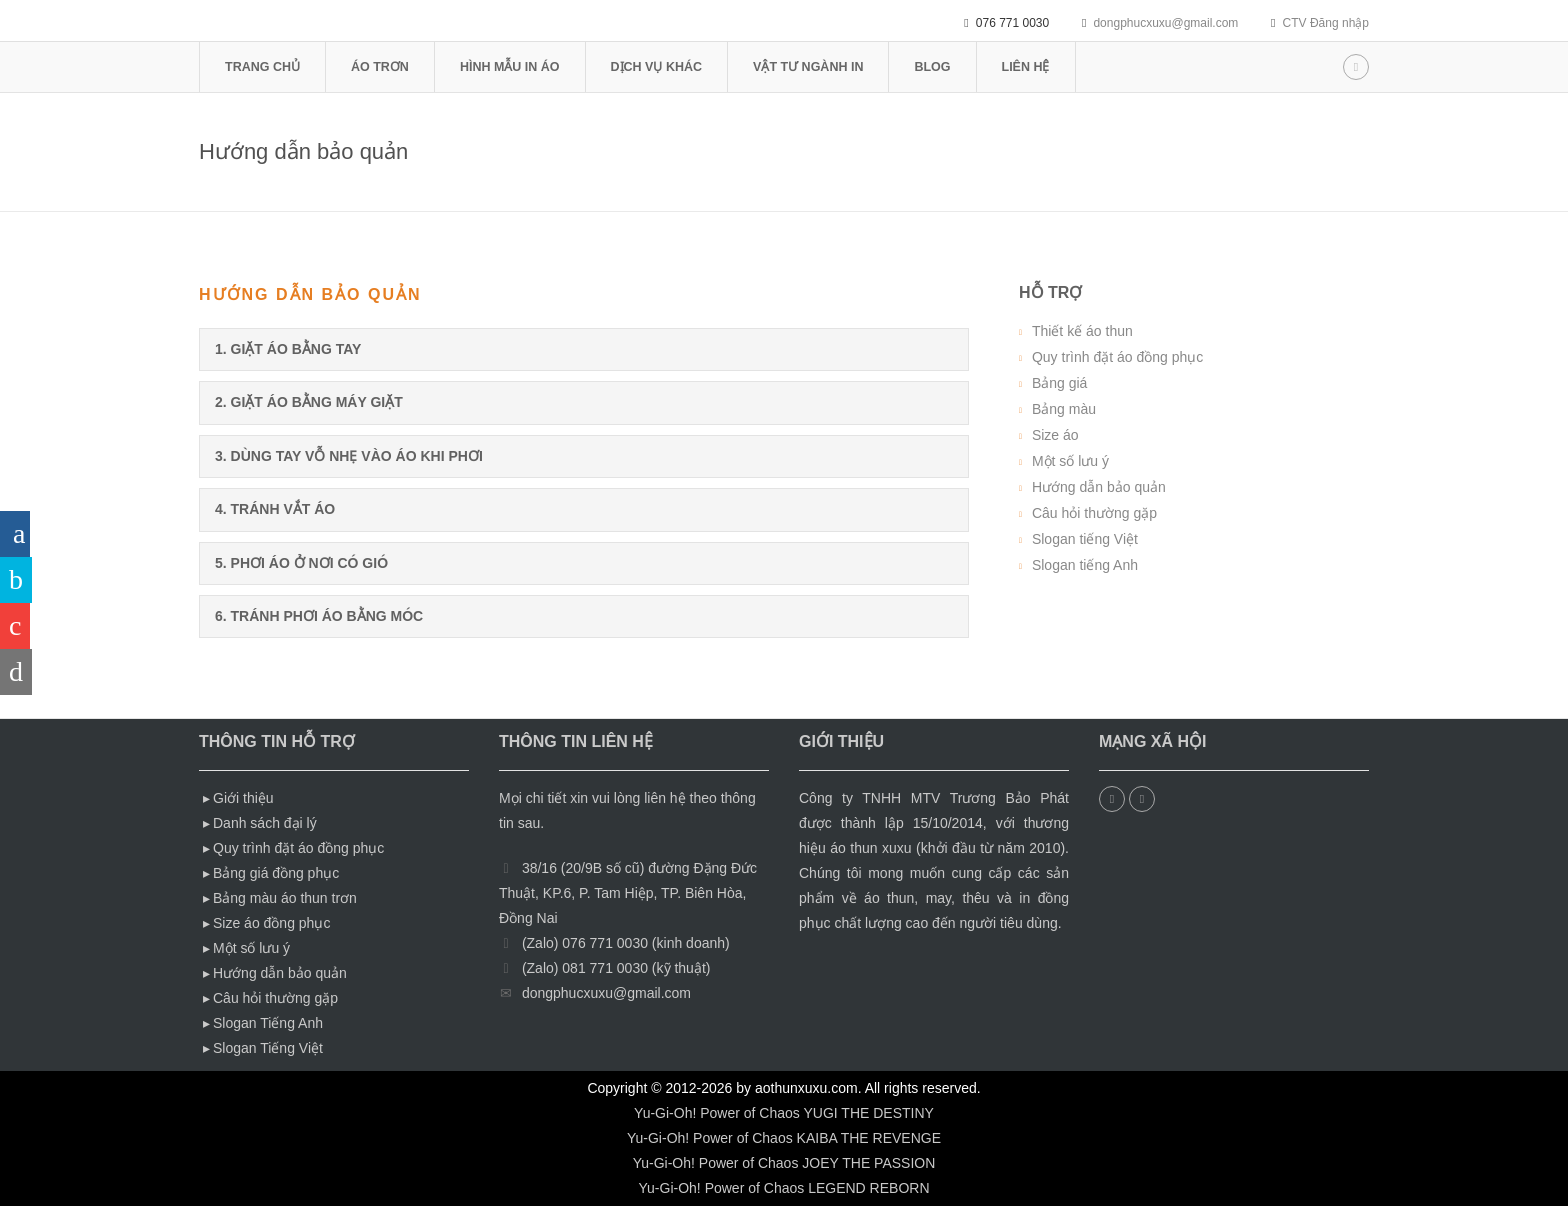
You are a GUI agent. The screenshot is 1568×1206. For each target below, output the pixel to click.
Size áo (1055, 435)
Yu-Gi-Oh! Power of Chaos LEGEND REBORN (784, 1188)
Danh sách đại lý (265, 823)
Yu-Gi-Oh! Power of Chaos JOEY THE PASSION (784, 1163)
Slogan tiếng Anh (1085, 565)
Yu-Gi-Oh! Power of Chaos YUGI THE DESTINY (784, 1113)
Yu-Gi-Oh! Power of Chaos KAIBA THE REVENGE (784, 1138)
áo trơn (380, 67)
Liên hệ (1026, 67)
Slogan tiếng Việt (1085, 539)
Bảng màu (1064, 409)
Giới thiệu (243, 798)
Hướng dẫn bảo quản (1099, 487)
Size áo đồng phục (271, 923)
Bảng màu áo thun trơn (285, 898)
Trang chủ (262, 67)
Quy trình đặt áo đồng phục (1117, 357)
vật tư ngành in (808, 67)
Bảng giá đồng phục (276, 873)
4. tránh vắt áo (275, 509)
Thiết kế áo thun (1082, 331)
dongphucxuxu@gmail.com (1165, 23)
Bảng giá (1059, 383)
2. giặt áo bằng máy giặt (309, 402)
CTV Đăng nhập (1326, 23)
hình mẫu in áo (510, 67)
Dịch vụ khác (656, 67)
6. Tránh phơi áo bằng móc (319, 616)
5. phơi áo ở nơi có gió (301, 563)
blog (932, 67)
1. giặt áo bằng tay (288, 349)
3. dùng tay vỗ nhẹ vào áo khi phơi (349, 456)
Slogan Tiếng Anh (268, 1023)
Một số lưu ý (1070, 461)
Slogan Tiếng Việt (268, 1048)
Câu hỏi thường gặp (1094, 513)
